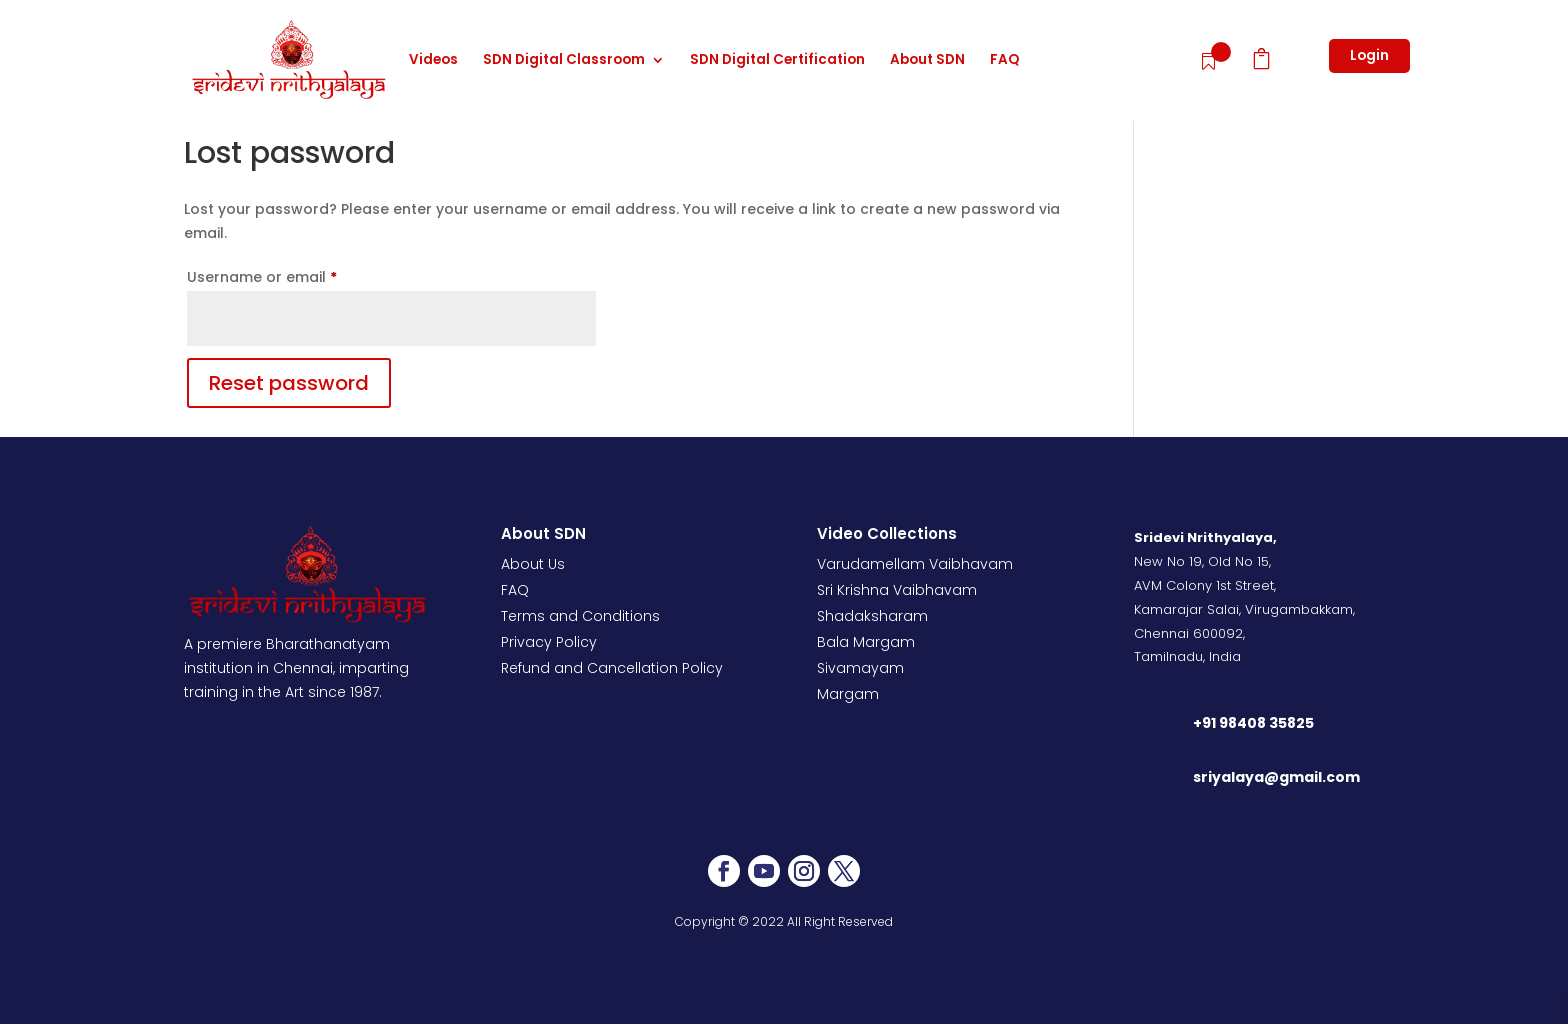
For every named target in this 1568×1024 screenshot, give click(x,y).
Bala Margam (866, 642)
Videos (433, 61)
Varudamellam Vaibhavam (915, 564)
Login (1369, 55)
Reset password (289, 383)
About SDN (927, 61)
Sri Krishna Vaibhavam (897, 590)
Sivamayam (860, 668)
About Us (533, 564)
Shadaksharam (872, 616)
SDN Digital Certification (777, 61)
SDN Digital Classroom (564, 61)
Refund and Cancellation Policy (612, 668)
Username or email (294, 275)
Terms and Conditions (580, 616)
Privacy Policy (549, 642)
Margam (848, 694)
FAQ (1004, 61)
